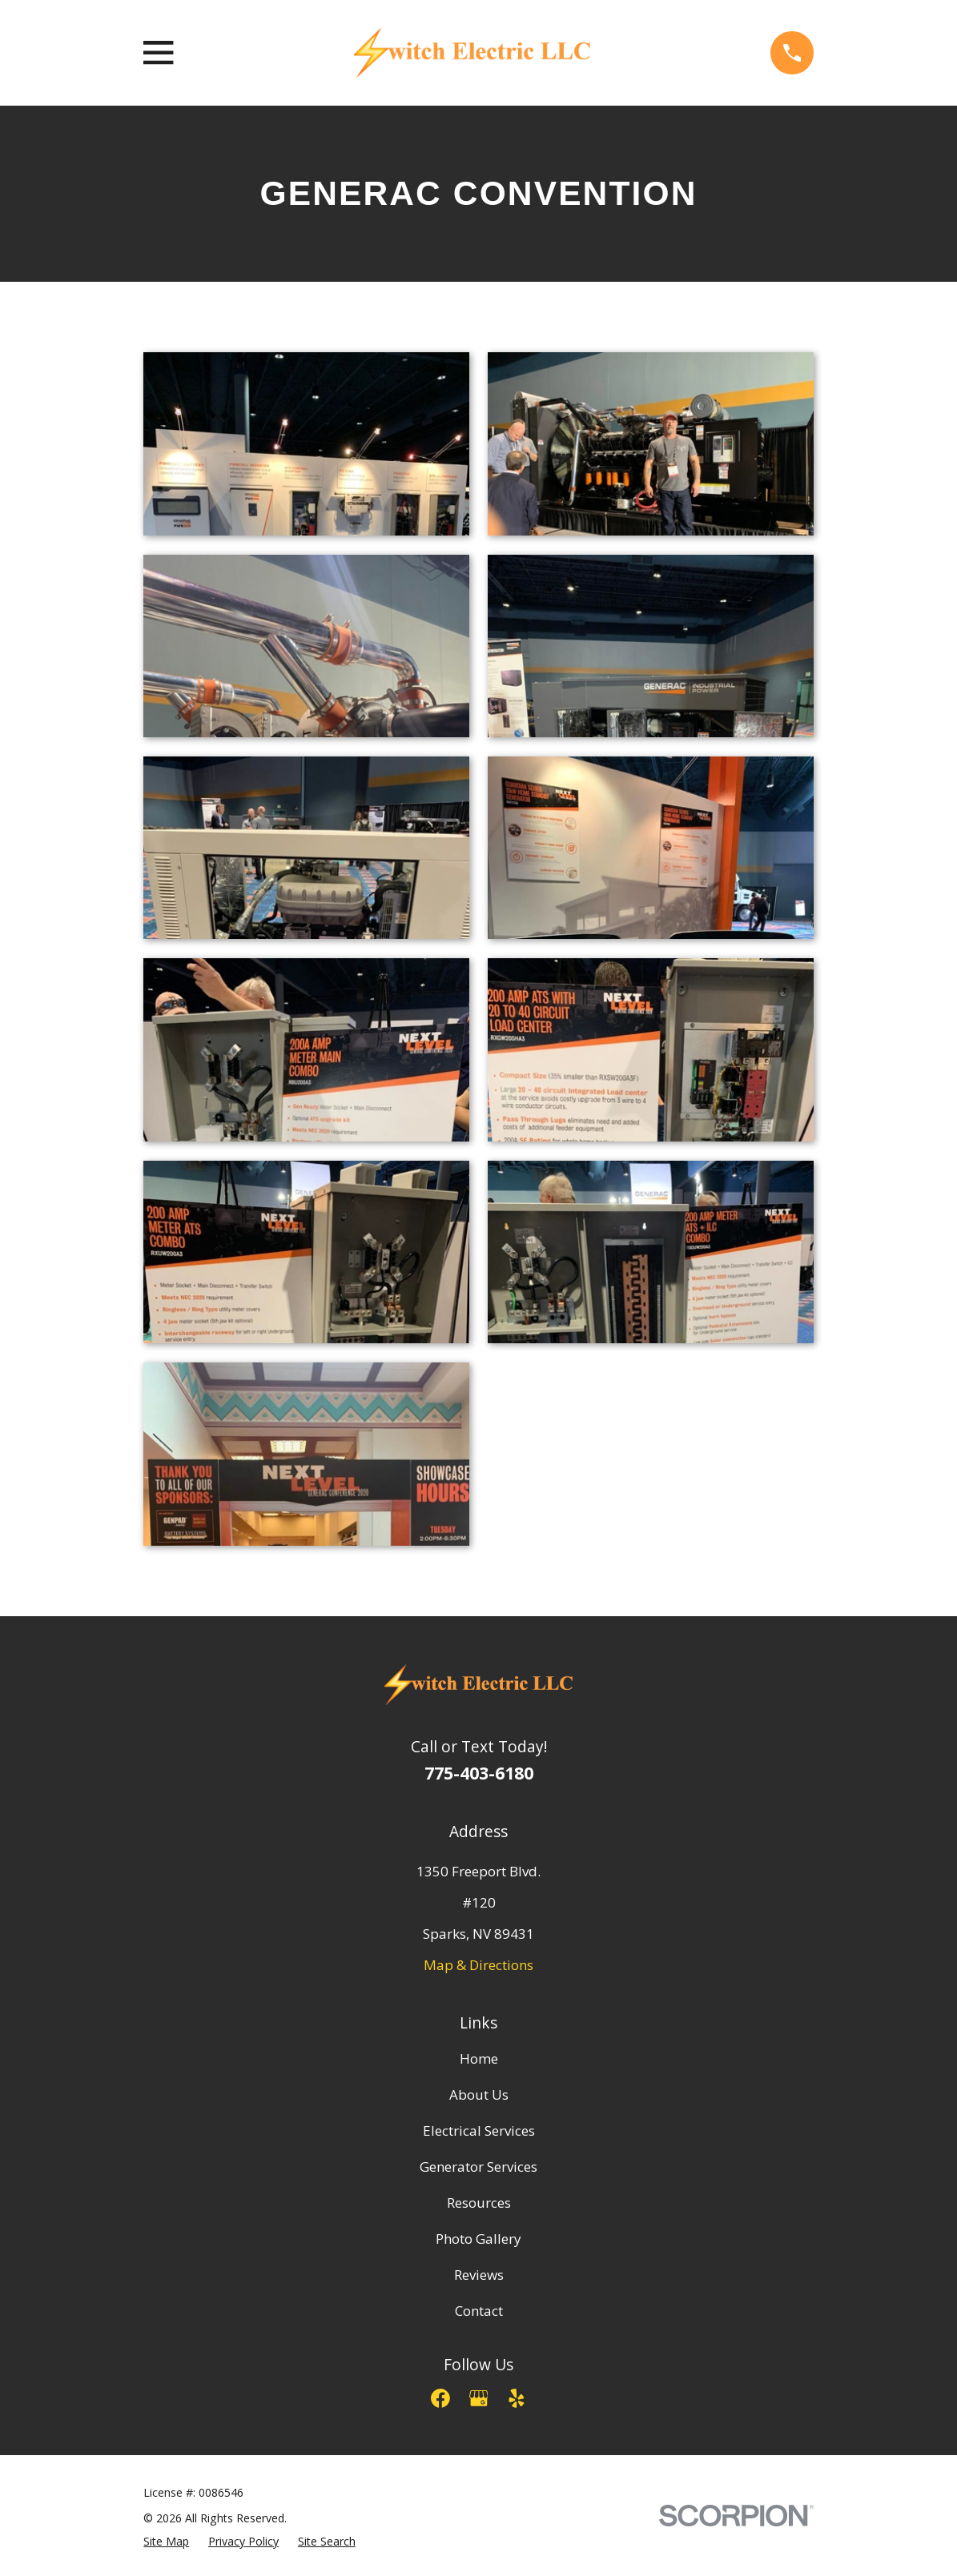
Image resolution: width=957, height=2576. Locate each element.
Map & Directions (478, 1965)
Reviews (479, 2274)
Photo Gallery (478, 2238)
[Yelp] (516, 2398)
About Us (479, 2094)
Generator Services (478, 2166)
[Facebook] (440, 2398)
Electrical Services (479, 2130)
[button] (305, 444)
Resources (479, 2202)
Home (479, 2058)
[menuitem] (166, 2542)
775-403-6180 (478, 1772)
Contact (479, 2310)
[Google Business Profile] (479, 2398)
